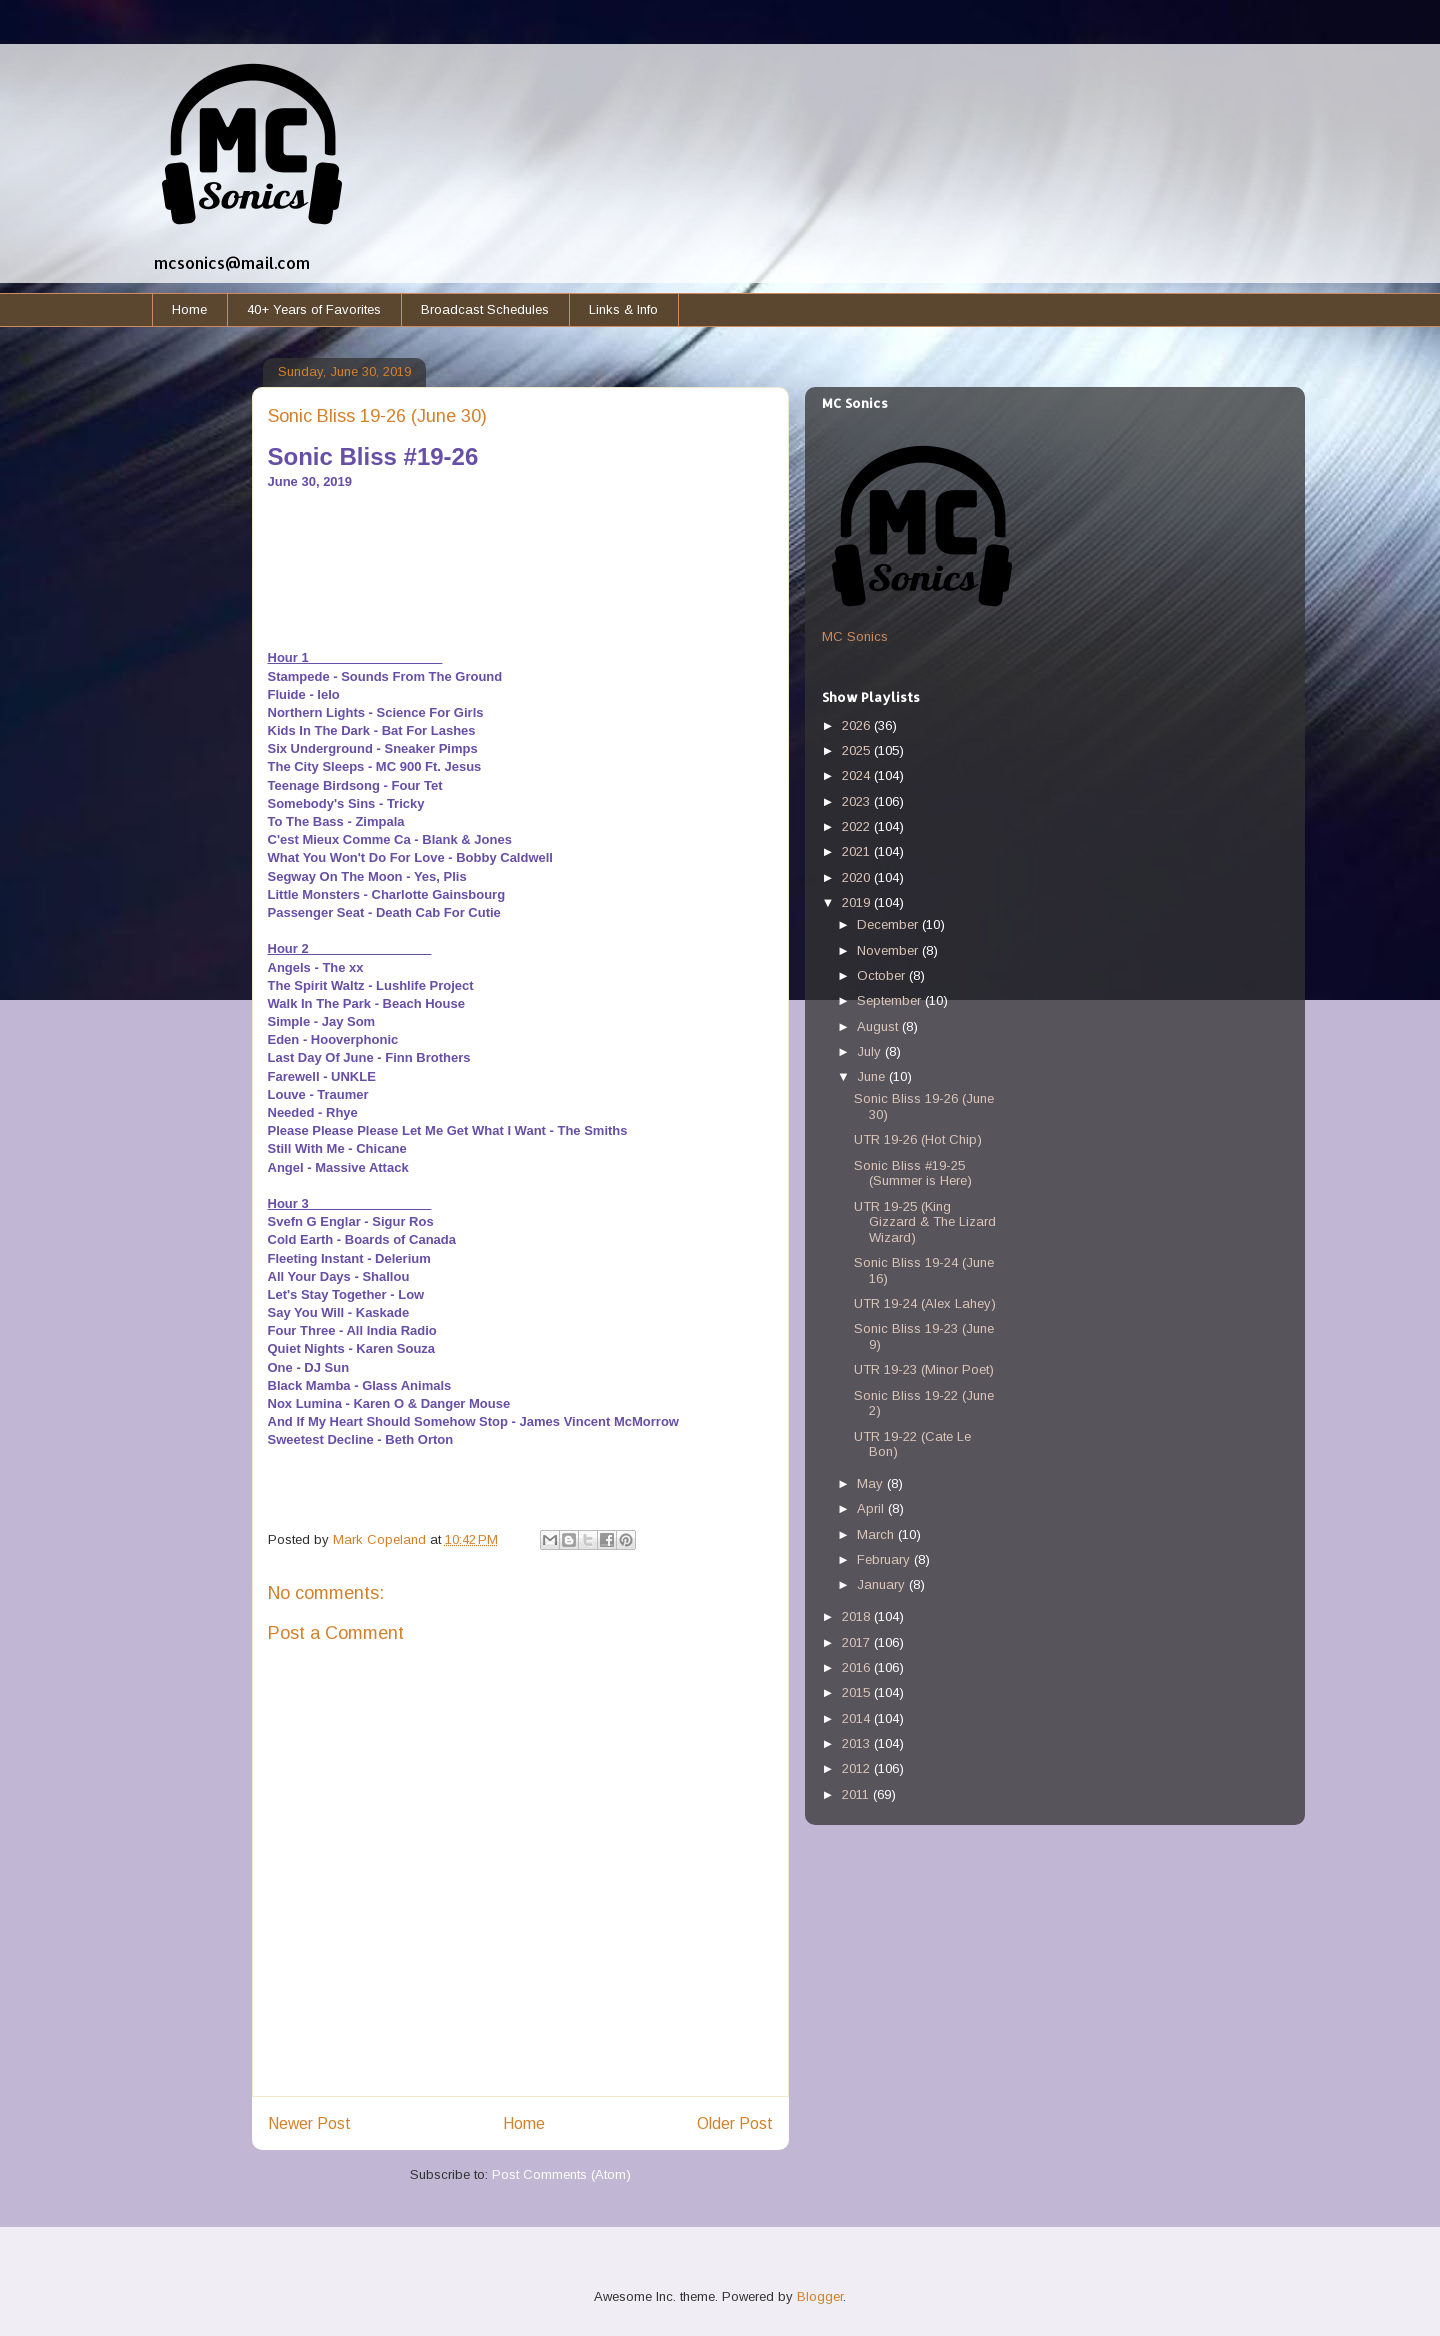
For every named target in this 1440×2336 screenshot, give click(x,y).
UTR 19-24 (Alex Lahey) (925, 1303)
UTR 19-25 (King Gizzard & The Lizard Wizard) (925, 1222)
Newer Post (309, 2123)
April (872, 1508)
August (879, 1026)
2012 (858, 1768)
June (873, 1076)
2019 (858, 902)
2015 (858, 1692)
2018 (858, 1616)
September (891, 1000)
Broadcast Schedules (485, 309)
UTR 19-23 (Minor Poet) (924, 1369)
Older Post (735, 2123)
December (889, 924)
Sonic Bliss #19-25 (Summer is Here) (913, 1173)
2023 (858, 801)
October (883, 975)
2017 (858, 1642)
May (872, 1483)
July (871, 1051)
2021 (858, 851)
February (885, 1559)
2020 (858, 877)
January (883, 1584)
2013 (858, 1743)
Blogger (820, 2296)
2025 (858, 750)
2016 (858, 1667)
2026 (858, 725)
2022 (858, 826)
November (889, 950)
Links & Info (623, 309)
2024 (858, 775)
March (877, 1534)
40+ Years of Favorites (314, 309)
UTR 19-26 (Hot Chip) (918, 1139)
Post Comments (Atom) (561, 2174)
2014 (858, 1718)
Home (189, 309)
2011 (857, 1794)
